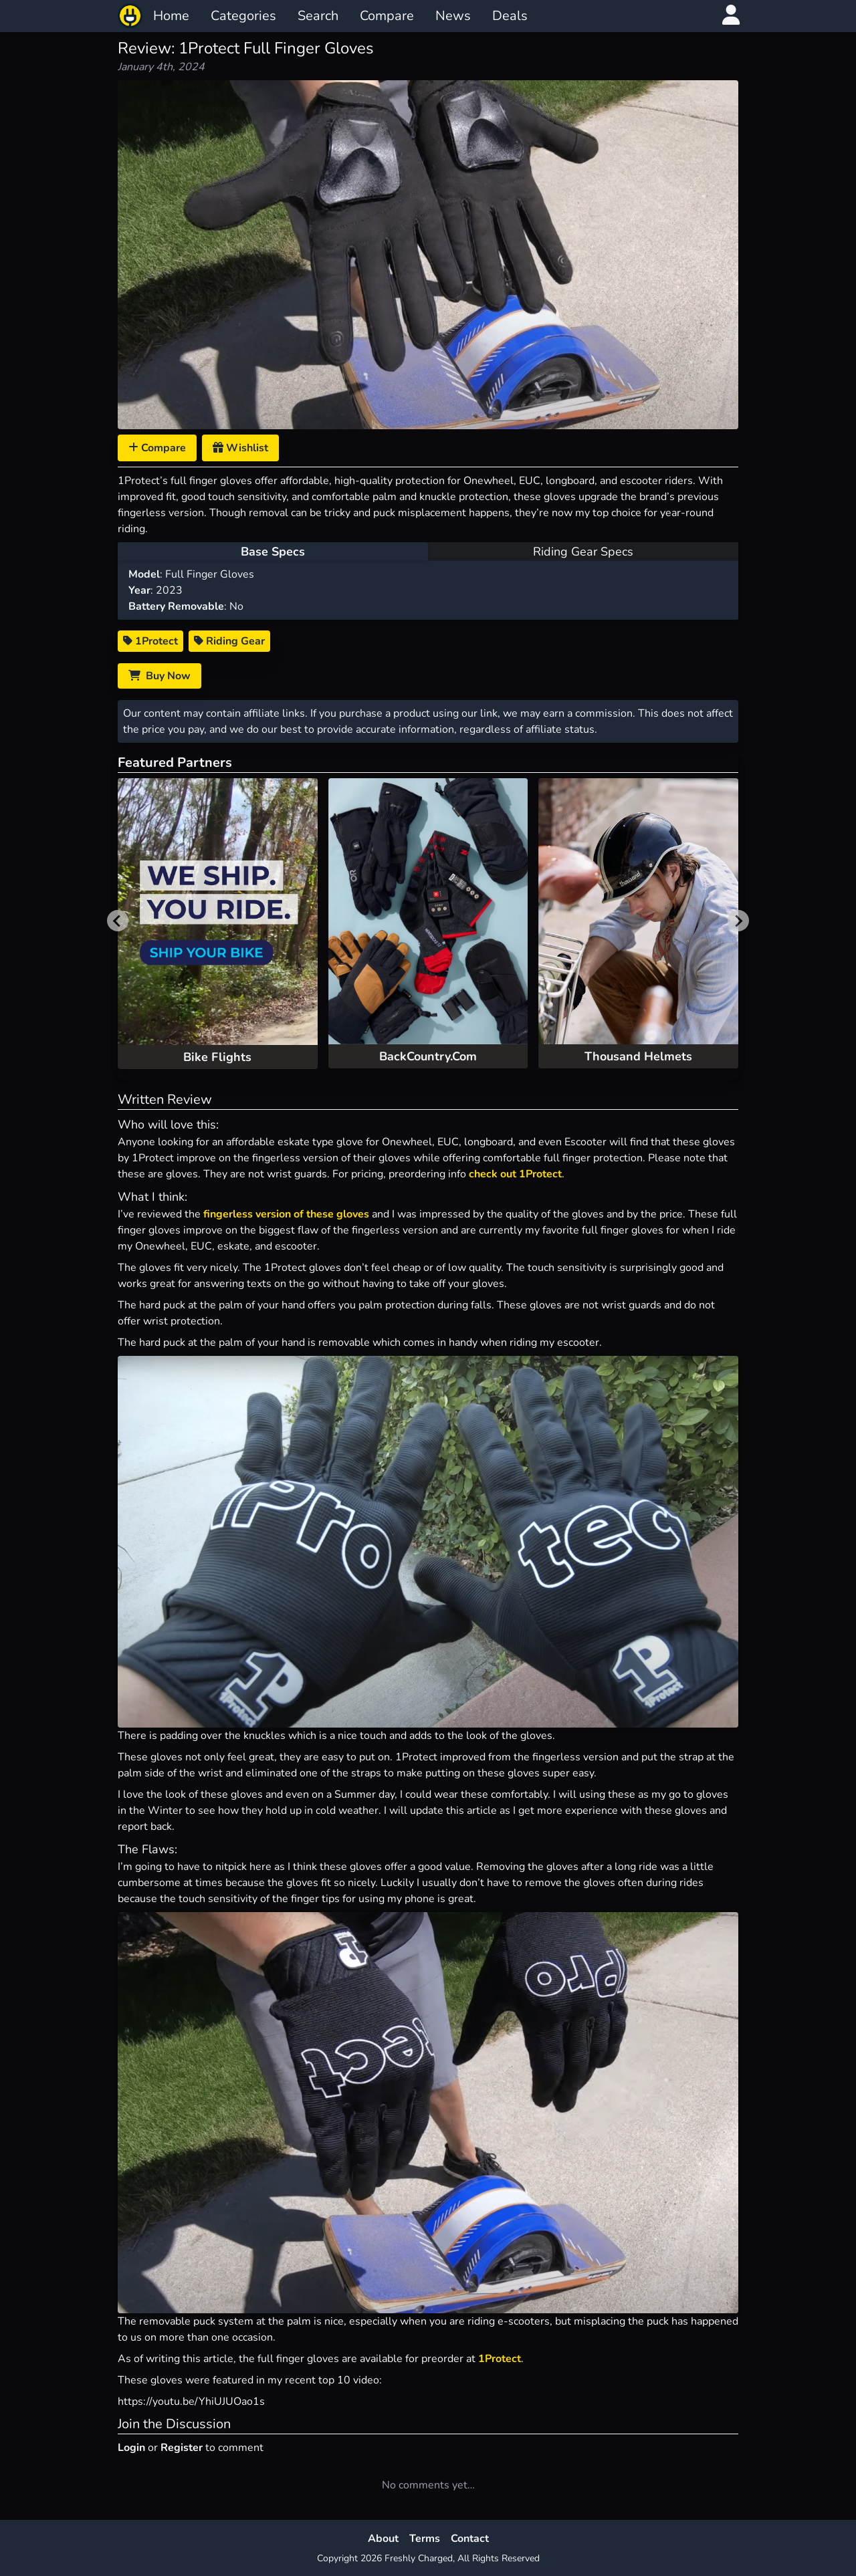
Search (318, 16)
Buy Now (159, 676)
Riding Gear (229, 641)
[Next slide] (738, 920)
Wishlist (240, 448)
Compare (387, 16)
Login (131, 2447)
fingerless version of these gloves (286, 1214)
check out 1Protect (515, 1174)
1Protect (150, 641)
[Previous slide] (117, 920)
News (453, 16)
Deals (510, 16)
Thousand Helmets (638, 1056)
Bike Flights (217, 1057)
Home (171, 16)
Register (181, 2447)
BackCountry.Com (428, 1056)
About (383, 2538)
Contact (470, 2538)
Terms (424, 2538)
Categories (243, 16)
